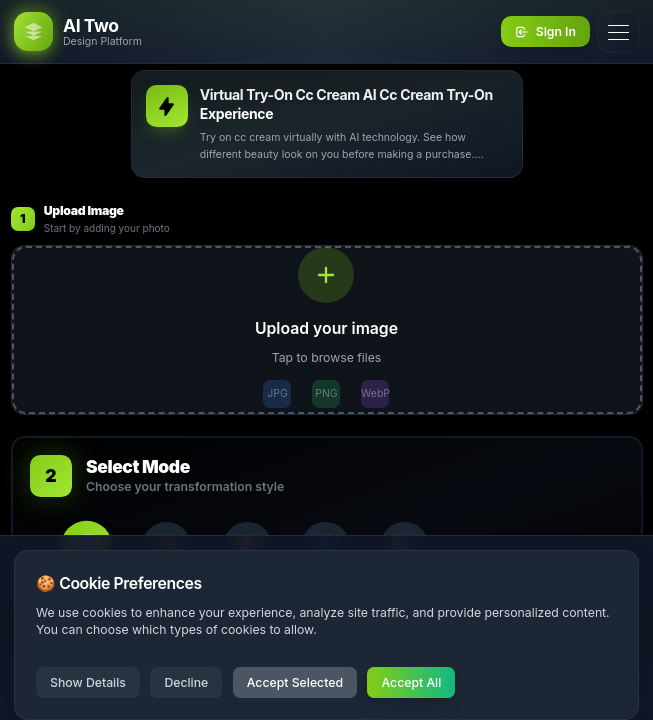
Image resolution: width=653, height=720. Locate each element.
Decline (186, 682)
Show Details (88, 682)
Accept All (411, 682)
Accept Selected (295, 682)
